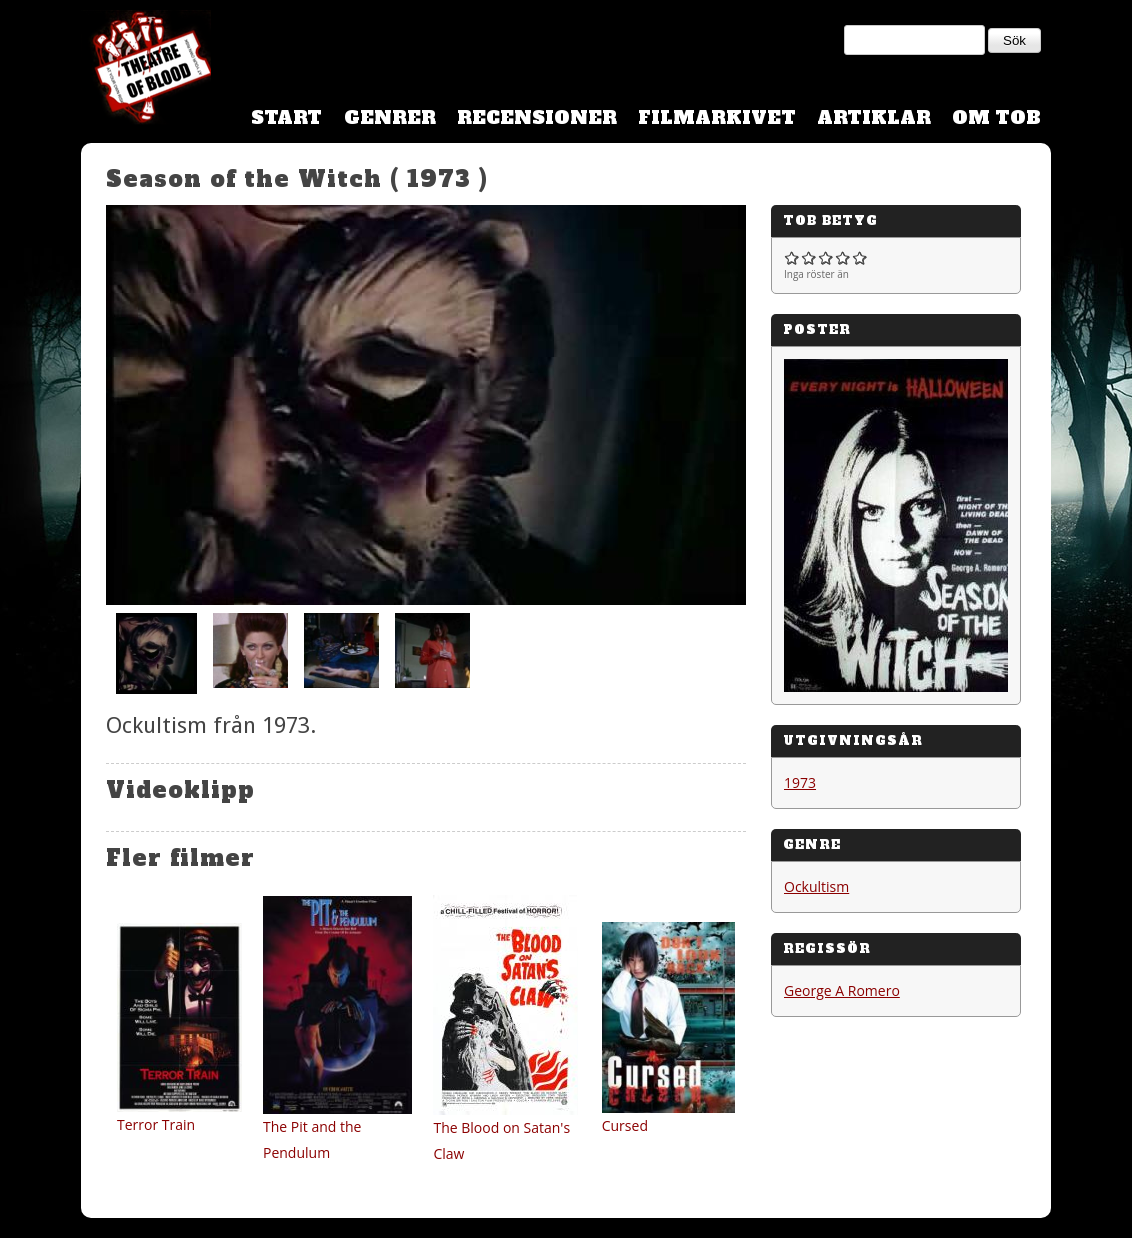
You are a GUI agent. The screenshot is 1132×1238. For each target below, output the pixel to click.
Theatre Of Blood (146, 70)
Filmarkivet (717, 117)
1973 (800, 782)
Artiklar (874, 117)
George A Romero (842, 990)
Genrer (390, 117)
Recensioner (537, 117)
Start (286, 117)
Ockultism (816, 886)
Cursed (625, 1125)
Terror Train (156, 1124)
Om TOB (996, 117)
